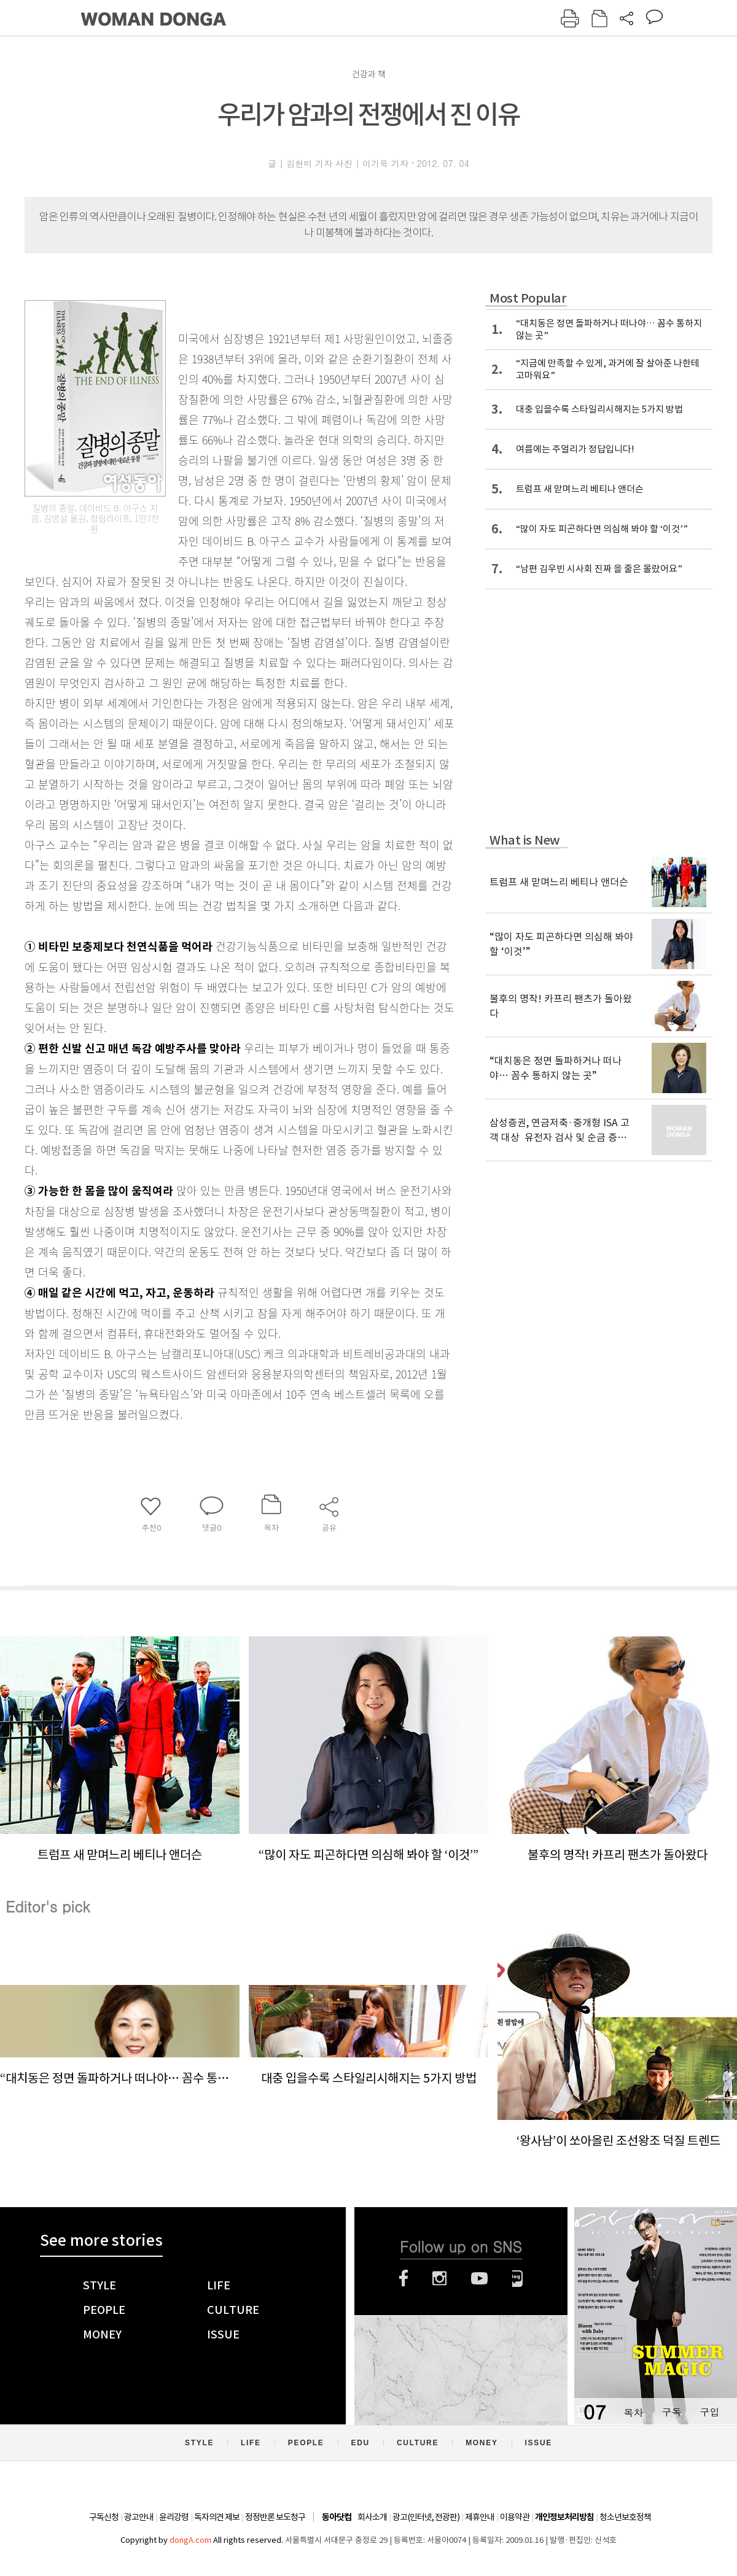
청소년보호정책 (625, 2517)
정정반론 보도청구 (275, 2517)
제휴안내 (479, 2517)
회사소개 (372, 2517)
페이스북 (403, 2278)
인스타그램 (439, 2278)
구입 (709, 2412)
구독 (671, 2412)
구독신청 (104, 2517)
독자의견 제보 (217, 2517)
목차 (633, 2412)
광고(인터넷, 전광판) (425, 2517)
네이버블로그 (517, 2278)
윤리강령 (174, 2517)
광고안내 (139, 2517)
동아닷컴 (336, 2517)
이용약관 (514, 2517)
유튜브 (479, 2278)
